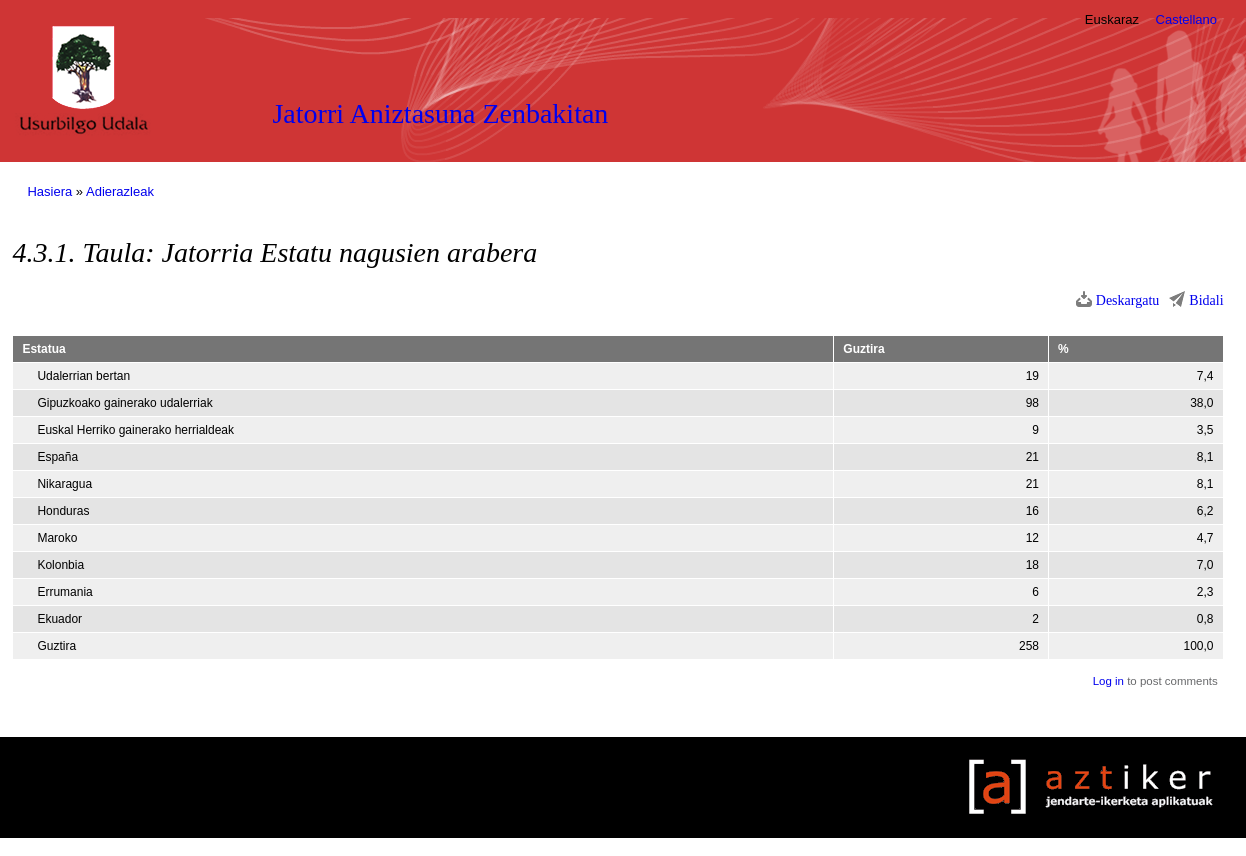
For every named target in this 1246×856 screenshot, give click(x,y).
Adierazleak (120, 191)
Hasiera (49, 191)
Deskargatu (1128, 300)
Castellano (1186, 19)
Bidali (1206, 300)
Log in (1108, 681)
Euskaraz (1112, 19)
